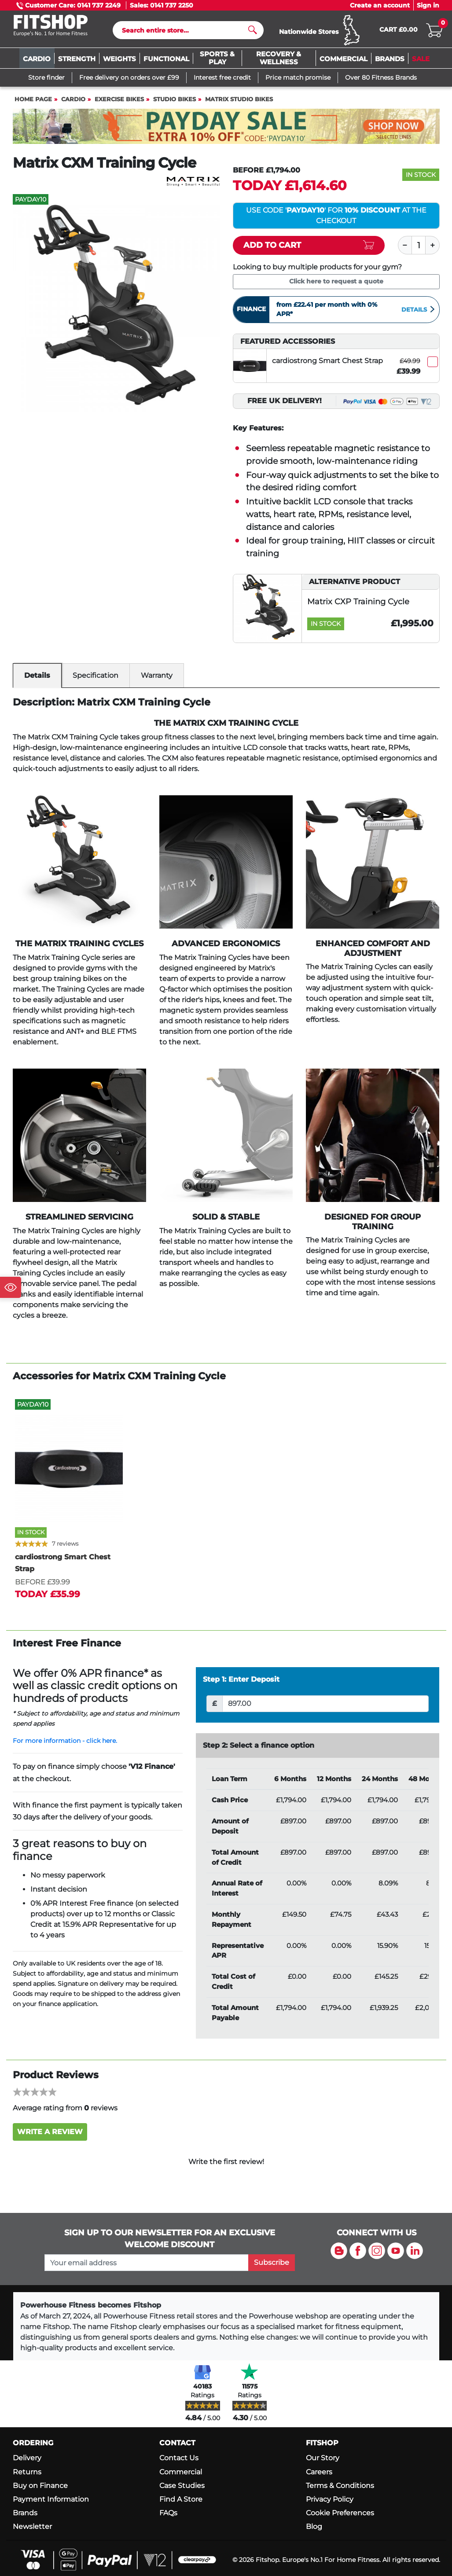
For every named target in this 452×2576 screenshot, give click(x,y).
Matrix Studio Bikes (239, 103)
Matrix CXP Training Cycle (358, 605)
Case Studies (182, 2489)
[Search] (185, 32)
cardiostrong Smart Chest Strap (327, 364)
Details (418, 313)
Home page (33, 103)
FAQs (168, 2517)
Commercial (180, 2476)
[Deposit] (325, 1707)
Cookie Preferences (340, 2517)
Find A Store (180, 2503)
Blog (314, 2530)
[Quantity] (419, 249)
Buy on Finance (40, 2489)
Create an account (380, 5)
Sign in (428, 5)
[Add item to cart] (309, 249)
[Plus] (433, 249)
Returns (27, 2476)
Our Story (322, 2462)
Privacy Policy (329, 2503)
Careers (319, 2476)
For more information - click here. (65, 1744)
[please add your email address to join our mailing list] (146, 2266)
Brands (25, 2517)
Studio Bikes (174, 103)
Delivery (27, 2462)
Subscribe (271, 2266)
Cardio (73, 103)
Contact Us (178, 2462)
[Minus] (405, 249)
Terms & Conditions (340, 2489)
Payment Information (51, 2503)
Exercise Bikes (119, 103)
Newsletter (32, 2530)
